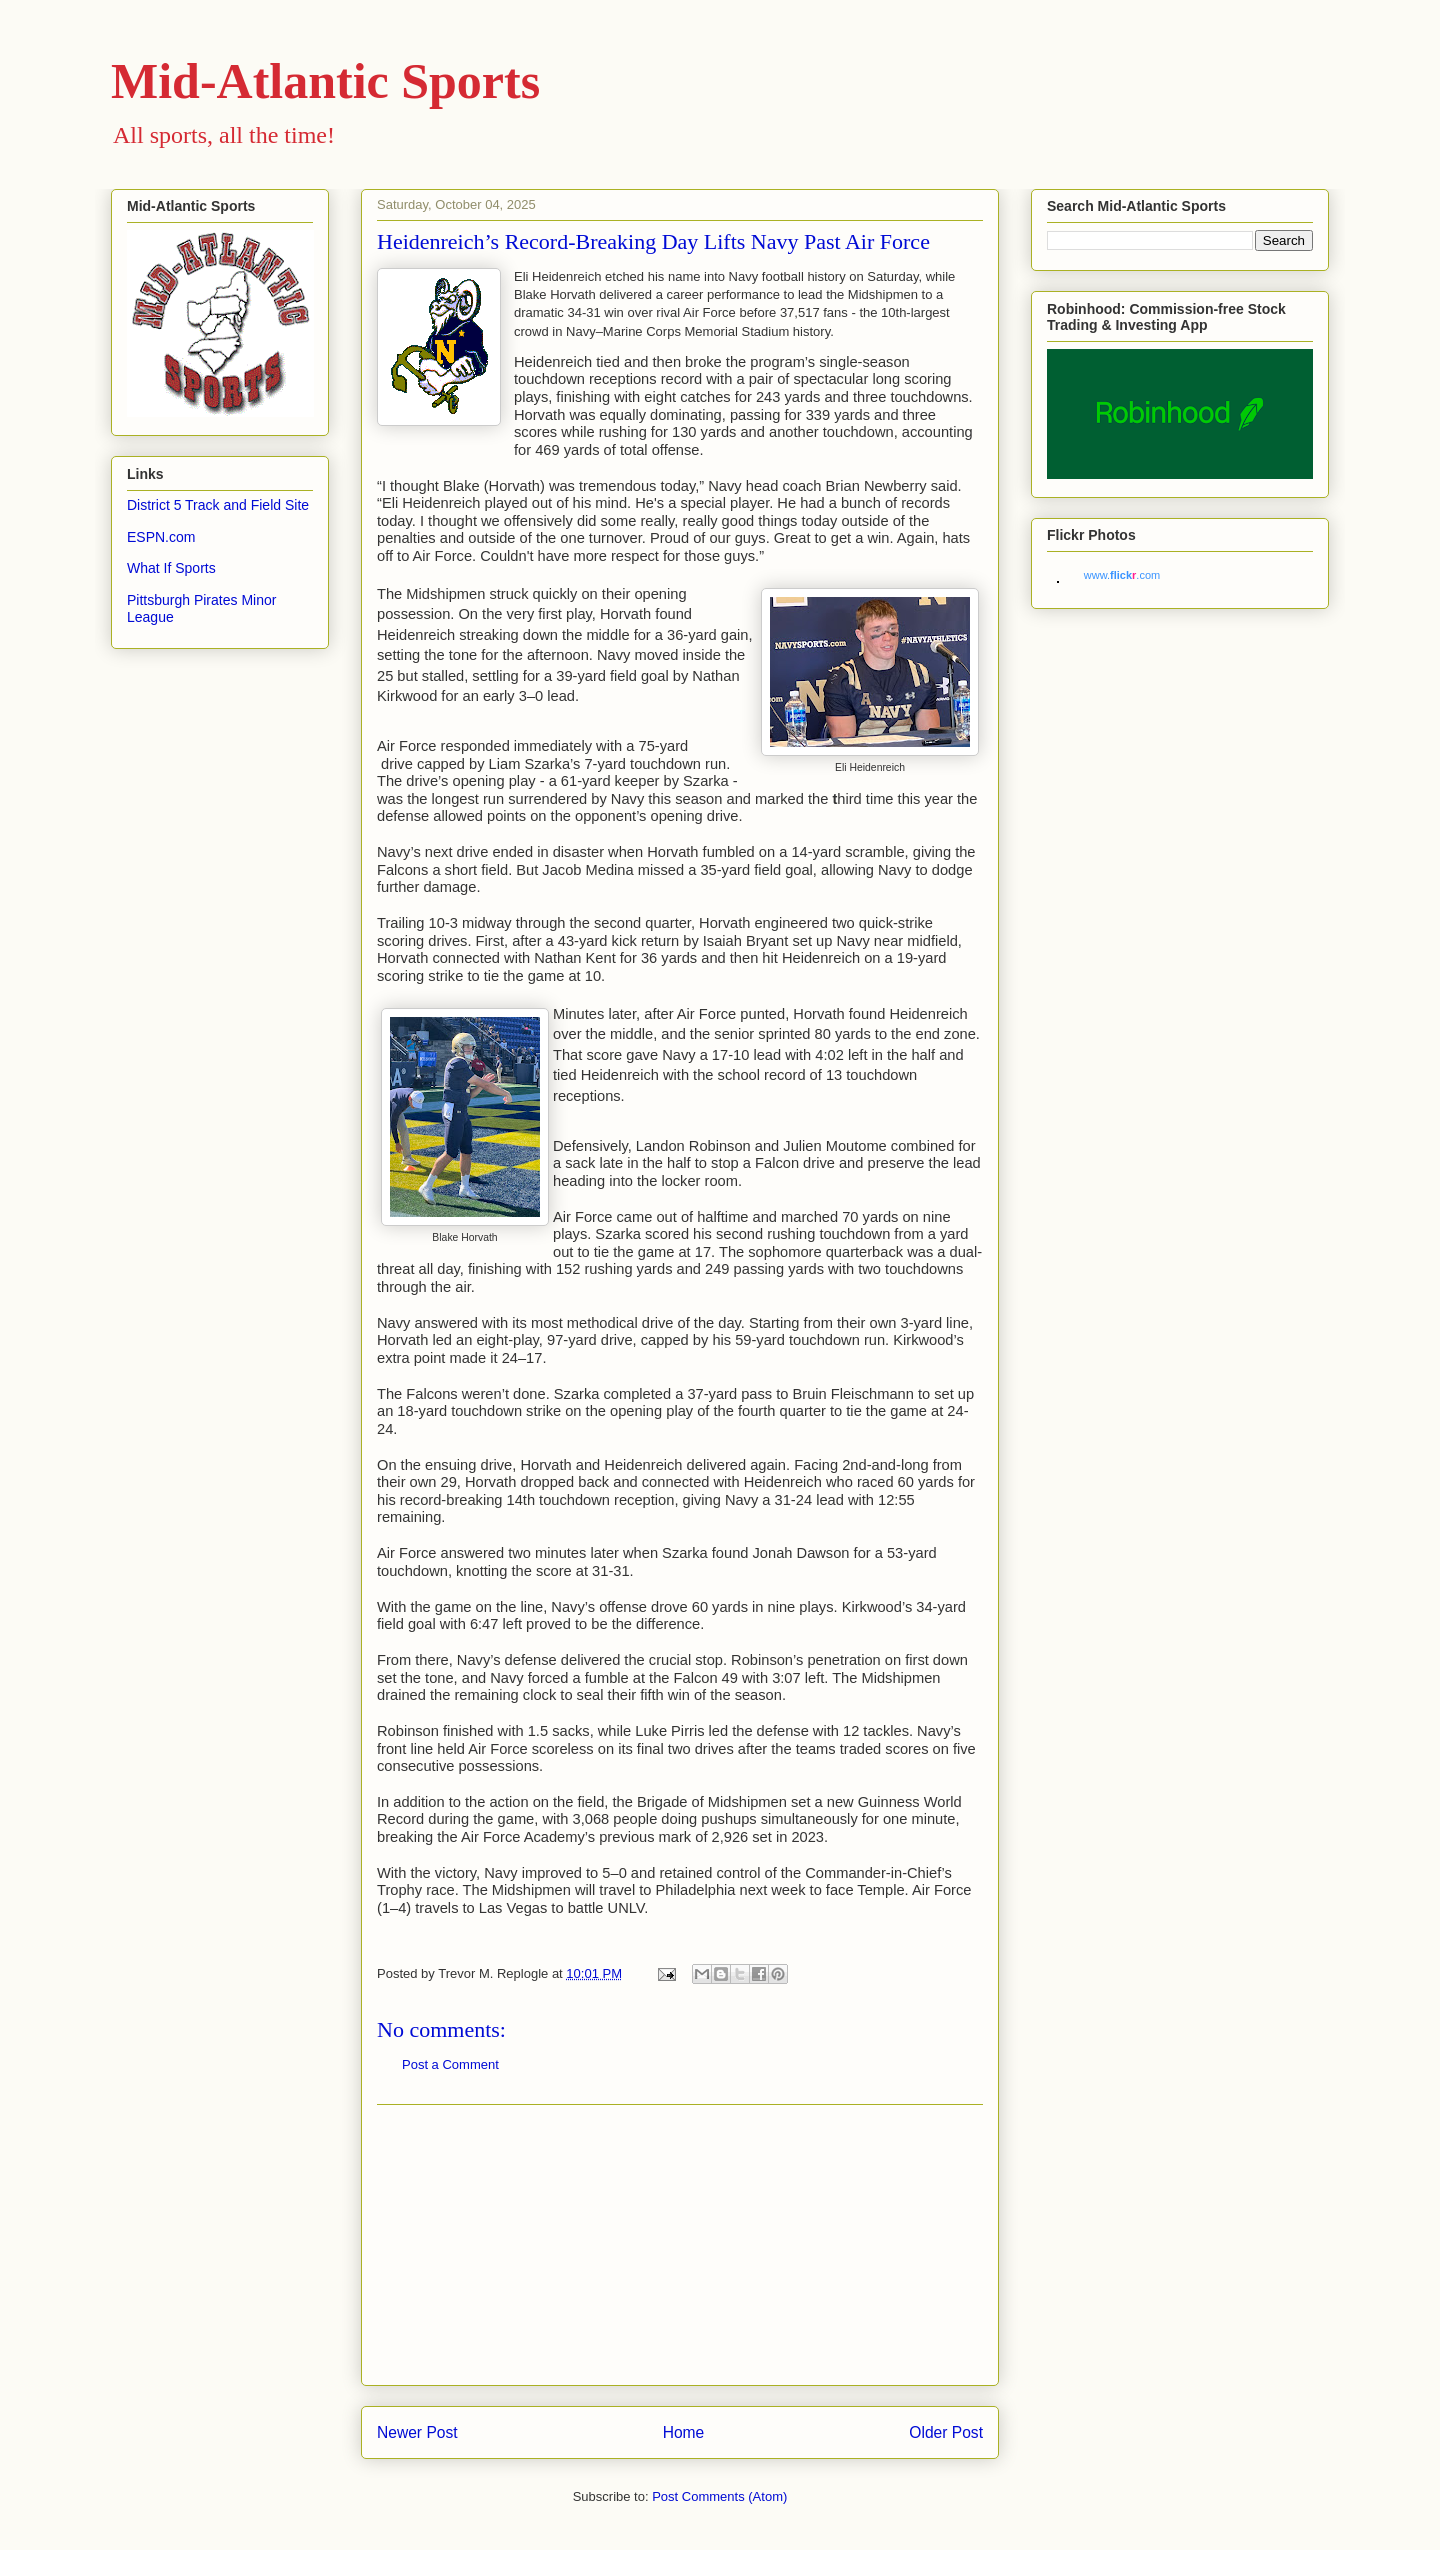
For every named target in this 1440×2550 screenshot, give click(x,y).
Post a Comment (450, 2064)
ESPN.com (161, 537)
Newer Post (417, 2432)
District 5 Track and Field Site (218, 505)
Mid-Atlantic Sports (325, 81)
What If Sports (171, 568)
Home (684, 2432)
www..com (1122, 575)
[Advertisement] (680, 2245)
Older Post (946, 2432)
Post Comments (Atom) (719, 2496)
